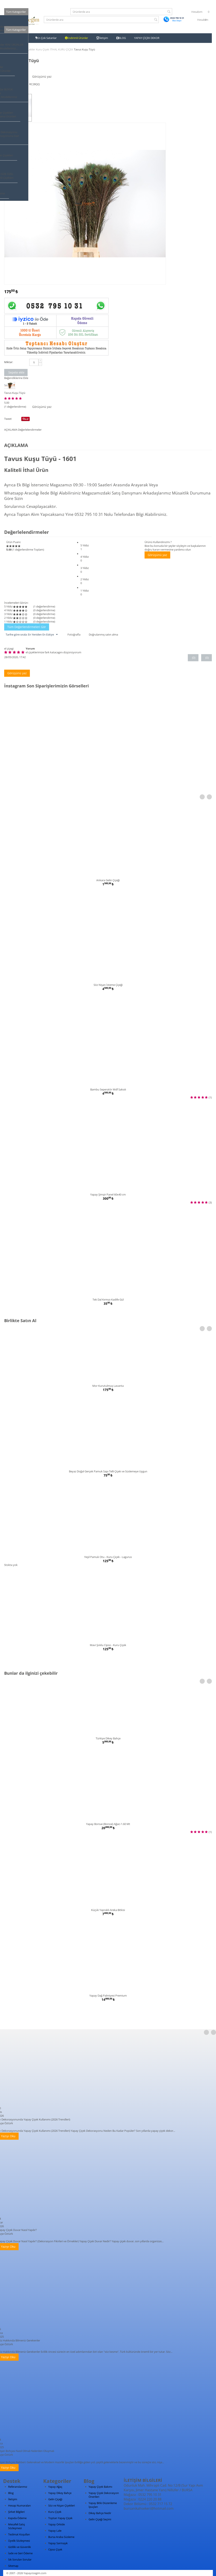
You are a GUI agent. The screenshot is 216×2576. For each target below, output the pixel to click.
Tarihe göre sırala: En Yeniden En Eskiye (32, 635)
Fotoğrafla (73, 634)
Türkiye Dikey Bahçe (108, 1738)
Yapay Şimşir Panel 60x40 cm (108, 1194)
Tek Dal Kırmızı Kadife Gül (108, 1299)
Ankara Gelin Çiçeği (108, 880)
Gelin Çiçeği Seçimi (100, 2519)
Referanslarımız (17, 2487)
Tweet (8, 419)
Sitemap (13, 2566)
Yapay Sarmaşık (58, 2543)
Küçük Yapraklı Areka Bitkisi (108, 1910)
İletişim (12, 2499)
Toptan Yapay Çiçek (60, 2518)
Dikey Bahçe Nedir (100, 2513)
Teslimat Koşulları (19, 2534)
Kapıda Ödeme (17, 2518)
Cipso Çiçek (55, 2549)
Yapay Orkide (56, 2524)
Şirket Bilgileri (16, 2512)
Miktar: (8, 362)
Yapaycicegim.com (35, 2573)
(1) (15, 406)
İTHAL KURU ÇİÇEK (61, 49)
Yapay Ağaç (55, 2487)
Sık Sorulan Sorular (20, 2559)
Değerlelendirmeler (30, 429)
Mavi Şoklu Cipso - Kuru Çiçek (108, 1645)
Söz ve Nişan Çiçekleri (61, 2505)
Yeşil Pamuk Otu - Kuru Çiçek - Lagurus (108, 1557)
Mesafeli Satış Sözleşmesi (16, 2526)
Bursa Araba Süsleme (61, 2537)
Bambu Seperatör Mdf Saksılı (108, 1089)
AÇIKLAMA (10, 429)
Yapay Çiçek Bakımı (100, 2487)
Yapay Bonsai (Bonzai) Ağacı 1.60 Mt (108, 1824)
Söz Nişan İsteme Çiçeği (108, 985)
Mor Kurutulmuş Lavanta (108, 1386)
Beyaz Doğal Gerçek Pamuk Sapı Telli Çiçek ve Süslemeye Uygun (108, 1471)
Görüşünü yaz (42, 76)
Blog (11, 2493)
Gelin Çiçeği (55, 2499)
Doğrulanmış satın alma (103, 634)
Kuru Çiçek (42, 49)
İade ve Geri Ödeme (20, 2553)
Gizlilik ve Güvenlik (19, 2547)
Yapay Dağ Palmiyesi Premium (108, 1995)
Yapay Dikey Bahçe (59, 2493)
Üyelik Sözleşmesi (19, 2541)
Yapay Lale (54, 2530)
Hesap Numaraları (19, 2505)
